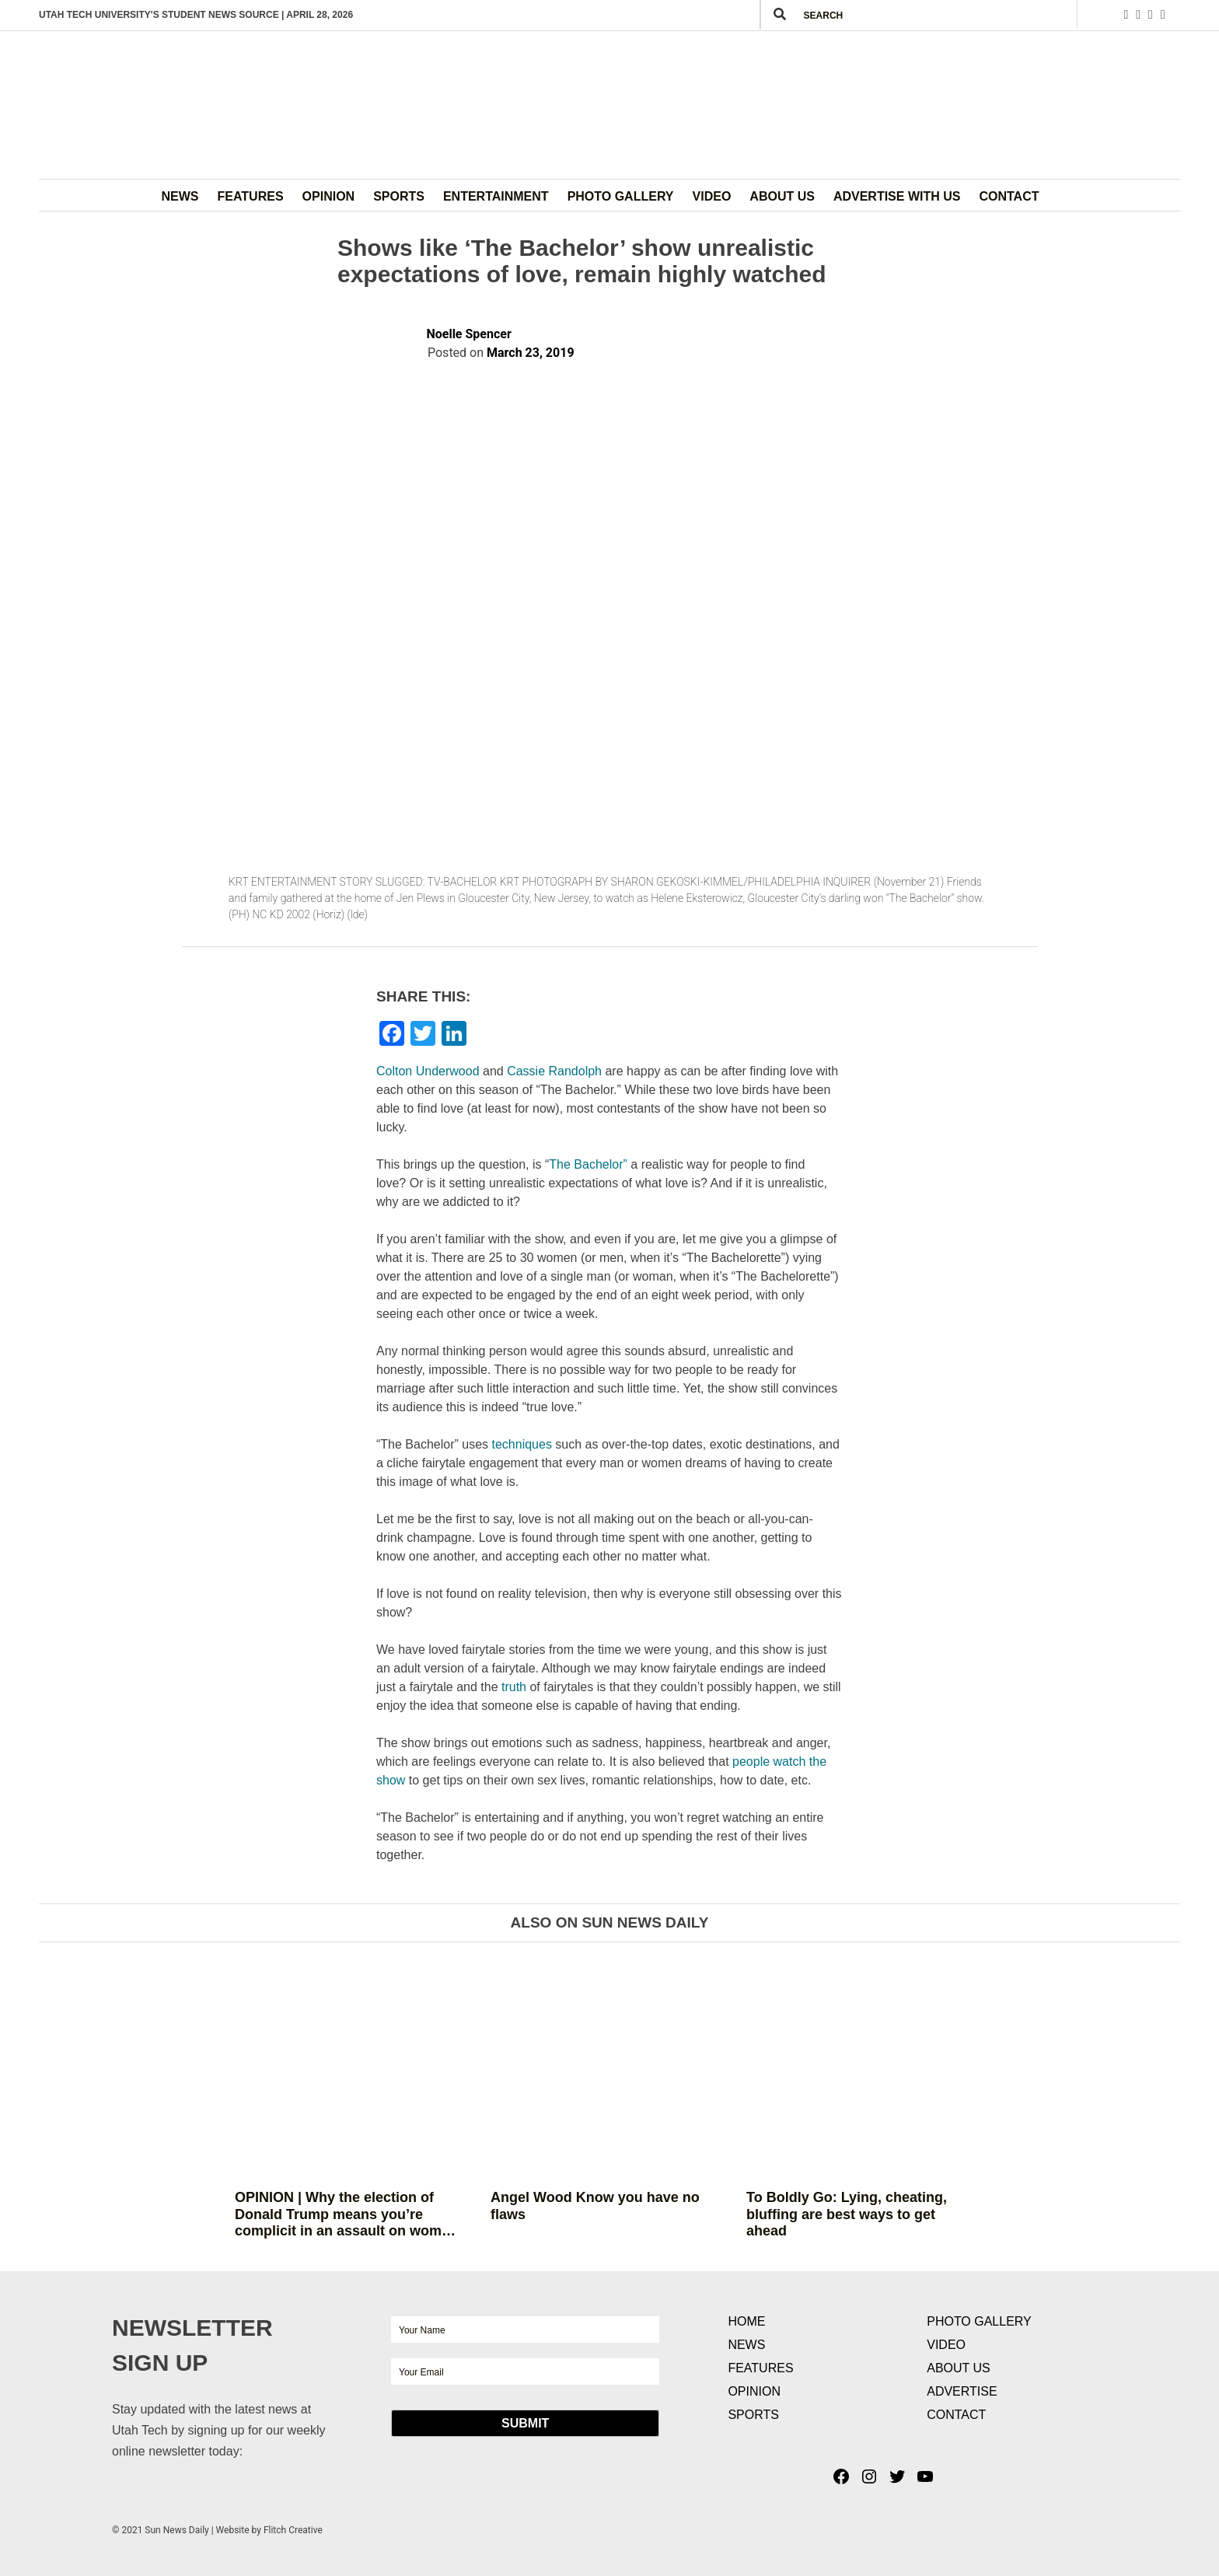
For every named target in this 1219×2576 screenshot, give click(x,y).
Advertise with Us (897, 196)
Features (251, 196)
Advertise (962, 2391)
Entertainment (496, 196)
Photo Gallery (621, 196)
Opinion (328, 196)
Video (712, 196)
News (180, 196)
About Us (782, 196)
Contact (1009, 196)
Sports (398, 196)
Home (746, 2321)
